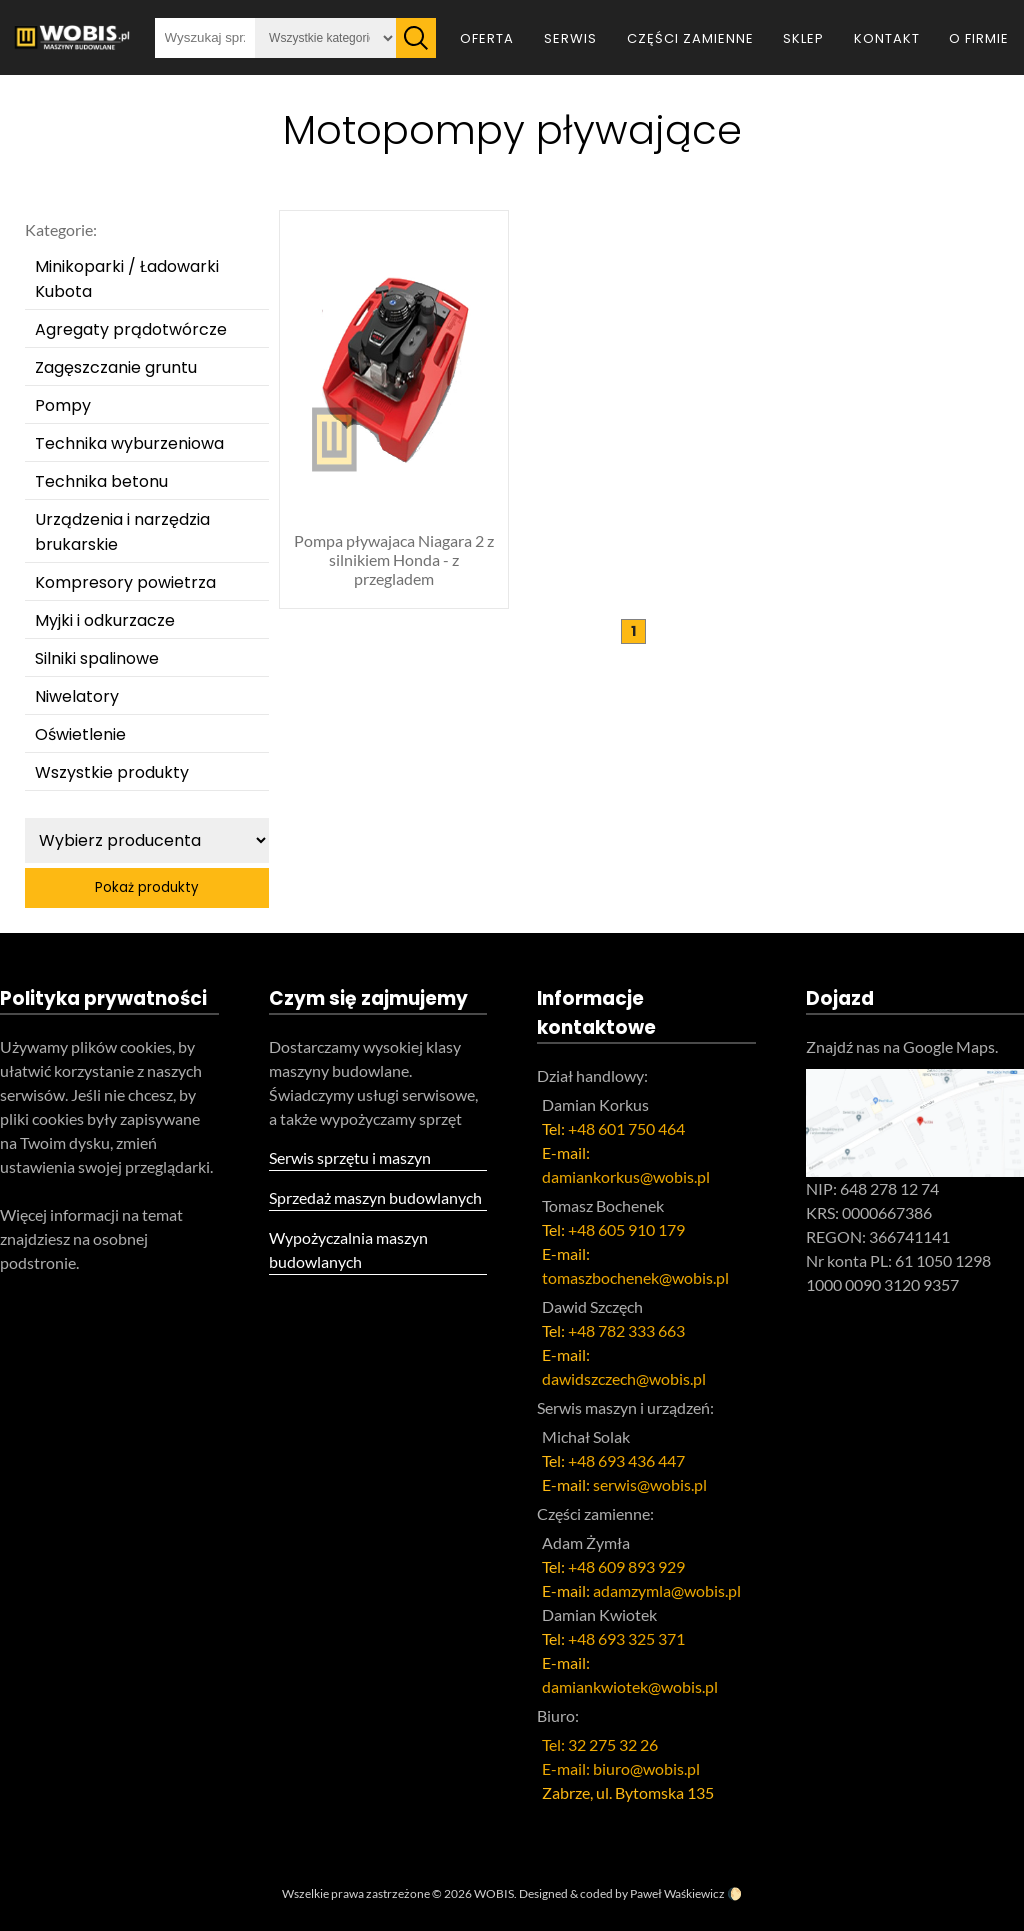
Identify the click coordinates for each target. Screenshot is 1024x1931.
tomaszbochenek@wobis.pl (635, 1277)
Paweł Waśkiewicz (677, 1893)
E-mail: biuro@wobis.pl (621, 1768)
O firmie (979, 38)
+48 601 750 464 (626, 1128)
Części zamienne (690, 38)
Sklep (803, 38)
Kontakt (887, 38)
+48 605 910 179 (626, 1229)
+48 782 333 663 (626, 1330)
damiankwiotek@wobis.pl (630, 1686)
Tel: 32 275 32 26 (600, 1744)
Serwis (570, 38)
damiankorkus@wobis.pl (626, 1176)
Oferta (487, 38)
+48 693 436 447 (626, 1460)
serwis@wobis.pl (650, 1484)
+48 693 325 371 (626, 1638)
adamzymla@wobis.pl (667, 1590)
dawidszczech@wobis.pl (624, 1378)
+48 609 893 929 (626, 1566)
